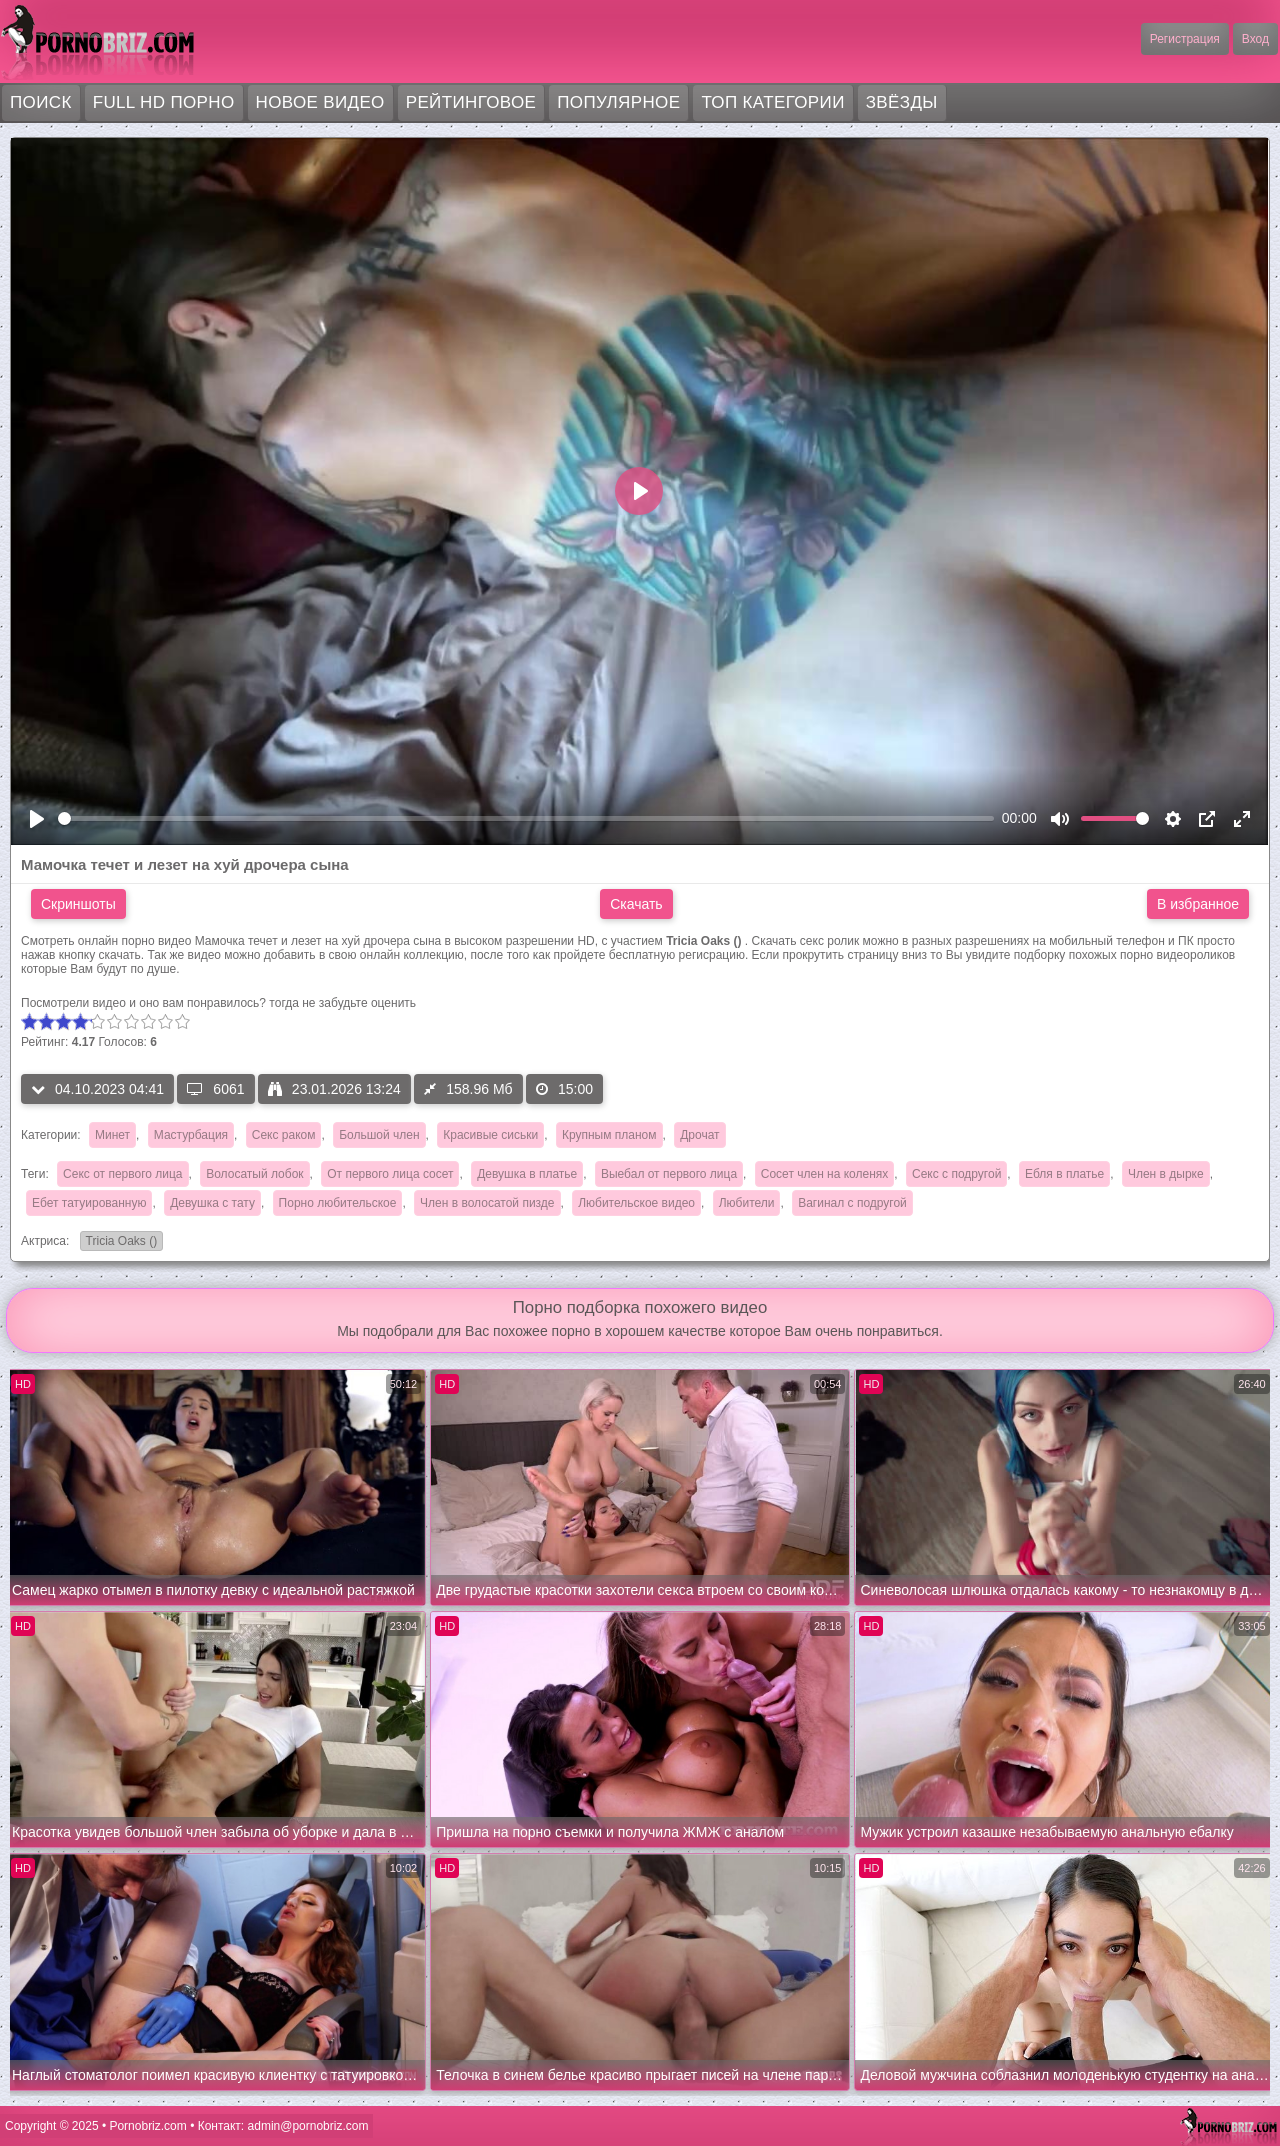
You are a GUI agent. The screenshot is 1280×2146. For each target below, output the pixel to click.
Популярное (618, 102)
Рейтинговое (471, 102)
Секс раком (284, 1135)
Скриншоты (78, 904)
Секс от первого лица (122, 1174)
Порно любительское (338, 1203)
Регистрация (1185, 39)
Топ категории (772, 102)
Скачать (636, 904)
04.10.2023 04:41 (97, 1089)
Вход (1255, 39)
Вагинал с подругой (852, 1203)
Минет (112, 1135)
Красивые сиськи (490, 1135)
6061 (215, 1089)
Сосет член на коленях (825, 1174)
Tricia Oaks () (119, 1242)
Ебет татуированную (89, 1203)
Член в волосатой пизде (487, 1203)
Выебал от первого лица (669, 1174)
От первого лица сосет (390, 1174)
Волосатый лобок (254, 1174)
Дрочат (699, 1135)
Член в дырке (1166, 1174)
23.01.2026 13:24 (334, 1089)
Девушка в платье (527, 1174)
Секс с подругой (956, 1174)
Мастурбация (191, 1135)
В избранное (1198, 904)
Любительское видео (636, 1203)
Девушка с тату (212, 1203)
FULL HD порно (164, 102)
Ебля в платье (1064, 1174)
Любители (747, 1203)
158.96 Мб (468, 1089)
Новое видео (320, 102)
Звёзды (902, 102)
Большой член (379, 1135)
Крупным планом (609, 1135)
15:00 (564, 1089)
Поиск (41, 102)
